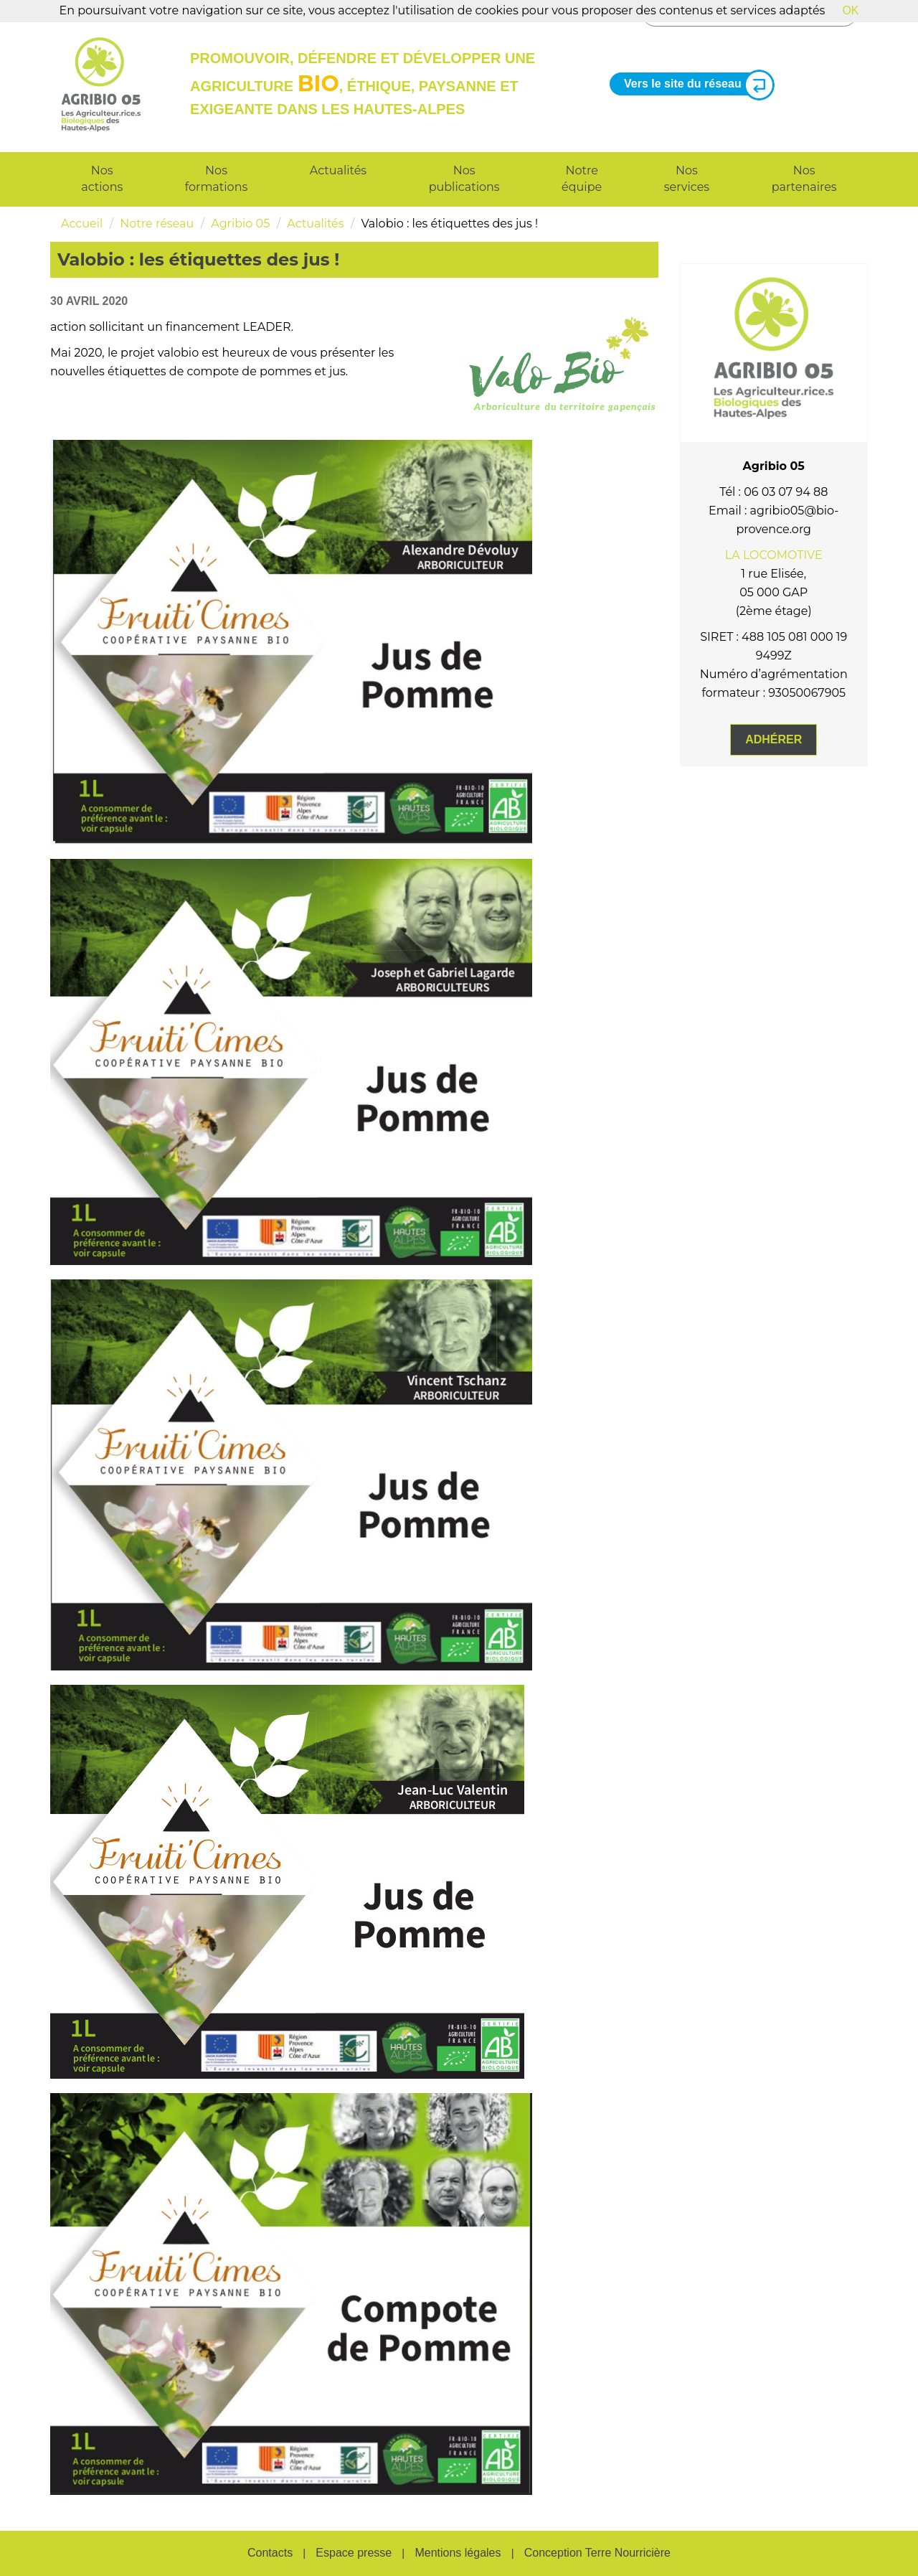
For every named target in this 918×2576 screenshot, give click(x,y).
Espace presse (354, 2553)
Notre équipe (582, 179)
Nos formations (216, 179)
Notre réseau (157, 223)
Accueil (82, 223)
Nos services (686, 179)
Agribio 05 (240, 223)
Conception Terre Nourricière (597, 2553)
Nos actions (102, 179)
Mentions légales (458, 2553)
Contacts (270, 2553)
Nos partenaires (804, 179)
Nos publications (464, 179)
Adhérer (773, 739)
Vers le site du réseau (693, 84)
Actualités (338, 170)
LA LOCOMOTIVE (774, 555)
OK (850, 10)
